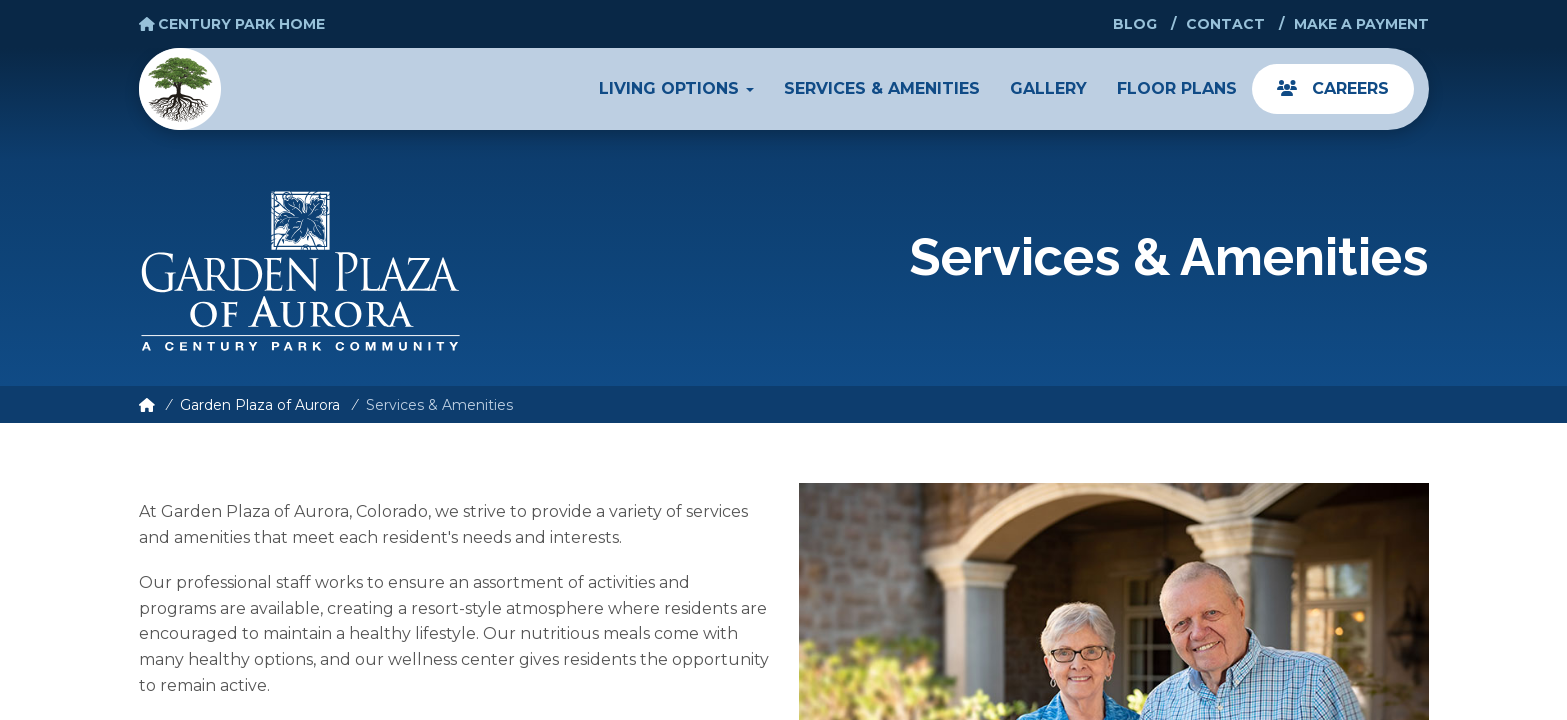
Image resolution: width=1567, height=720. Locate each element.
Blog (1135, 24)
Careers (1333, 88)
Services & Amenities (882, 88)
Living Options (676, 88)
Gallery (1048, 88)
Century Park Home (232, 24)
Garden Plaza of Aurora (260, 405)
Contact (1225, 24)
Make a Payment (1361, 24)
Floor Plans (1177, 88)
